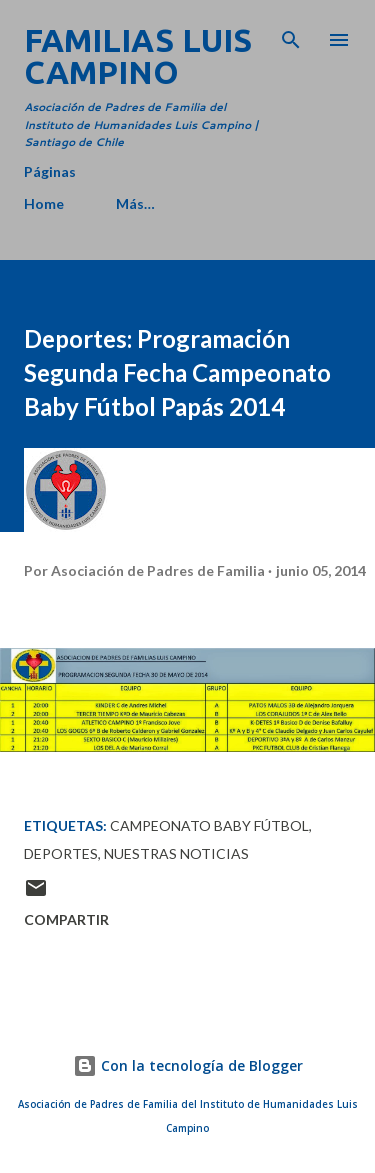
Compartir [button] (66, 919)
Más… (135, 203)
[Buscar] (291, 36)
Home (44, 203)
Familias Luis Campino (138, 56)
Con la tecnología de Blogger (188, 1065)
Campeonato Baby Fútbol (209, 825)
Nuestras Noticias (176, 853)
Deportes (61, 853)
